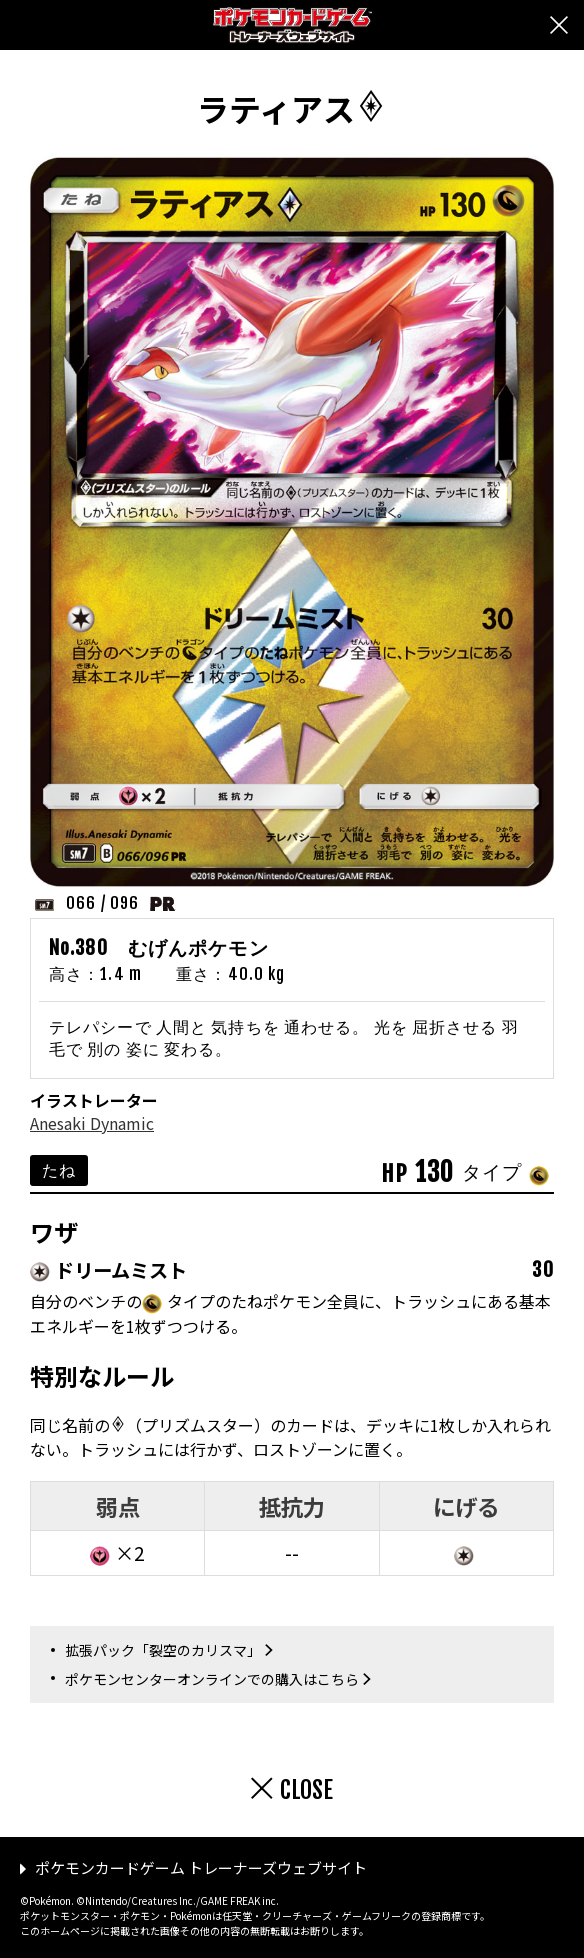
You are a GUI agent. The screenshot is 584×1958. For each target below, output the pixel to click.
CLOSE (306, 1790)
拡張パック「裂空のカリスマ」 (163, 1650)
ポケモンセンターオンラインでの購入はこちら (212, 1679)
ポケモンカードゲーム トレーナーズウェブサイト (201, 1867)
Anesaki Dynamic (92, 1123)
